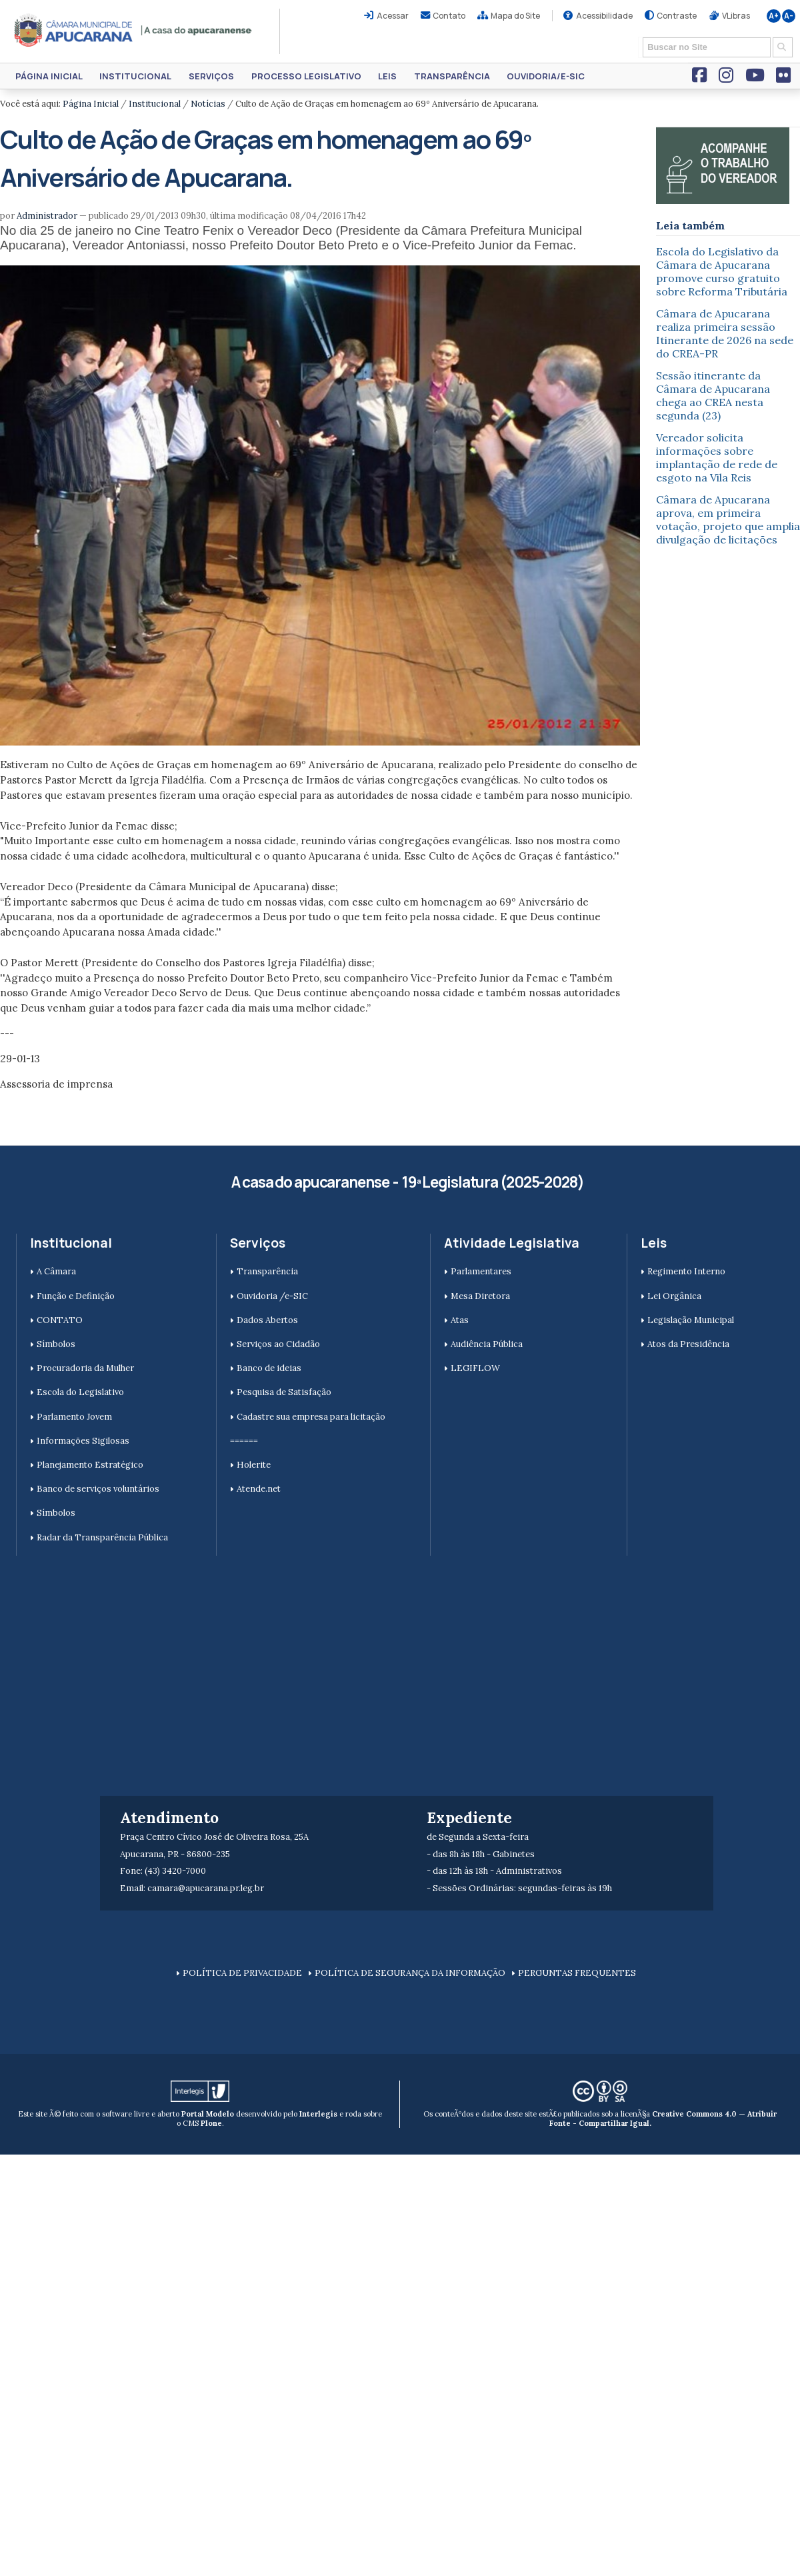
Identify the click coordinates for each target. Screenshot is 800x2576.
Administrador (47, 215)
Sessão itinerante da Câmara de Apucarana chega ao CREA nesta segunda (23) (713, 395)
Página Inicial (49, 76)
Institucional (135, 76)
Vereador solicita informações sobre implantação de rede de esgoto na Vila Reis (716, 457)
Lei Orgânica (674, 1296)
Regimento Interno (686, 1271)
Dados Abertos (267, 1320)
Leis (387, 76)
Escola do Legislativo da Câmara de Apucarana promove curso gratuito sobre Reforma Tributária (721, 271)
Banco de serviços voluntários (98, 1488)
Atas (460, 1320)
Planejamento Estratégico (90, 1464)
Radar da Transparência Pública (102, 1537)
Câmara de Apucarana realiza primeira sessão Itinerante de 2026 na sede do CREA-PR (724, 333)
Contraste (677, 15)
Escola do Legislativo (80, 1392)
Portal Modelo (207, 2114)
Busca (638, 36)
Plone (211, 2123)
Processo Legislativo (306, 76)
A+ (774, 16)
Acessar (393, 15)
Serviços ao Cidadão (278, 1344)
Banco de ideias (269, 1368)
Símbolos (56, 1344)
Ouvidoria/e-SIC (546, 76)
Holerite (254, 1464)
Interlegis (318, 2114)
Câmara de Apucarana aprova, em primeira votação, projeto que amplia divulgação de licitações (728, 519)
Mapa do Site (515, 15)
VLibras (736, 15)
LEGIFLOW (475, 1368)
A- (788, 16)
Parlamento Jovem (74, 1416)
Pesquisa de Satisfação (284, 1392)
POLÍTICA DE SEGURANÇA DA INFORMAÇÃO (410, 1973)
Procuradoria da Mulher (85, 1368)
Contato (449, 15)
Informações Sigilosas (83, 1440)
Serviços (211, 76)
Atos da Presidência (688, 1344)
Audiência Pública (487, 1344)
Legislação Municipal (690, 1320)
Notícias (208, 103)
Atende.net (259, 1488)
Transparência (452, 76)
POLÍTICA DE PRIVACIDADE (242, 1973)
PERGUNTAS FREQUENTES (577, 1973)
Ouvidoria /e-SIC (272, 1296)
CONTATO (60, 1320)
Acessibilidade (604, 15)
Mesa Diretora (480, 1296)
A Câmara (56, 1271)
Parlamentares (481, 1271)
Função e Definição (76, 1296)
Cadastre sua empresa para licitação (311, 1416)
